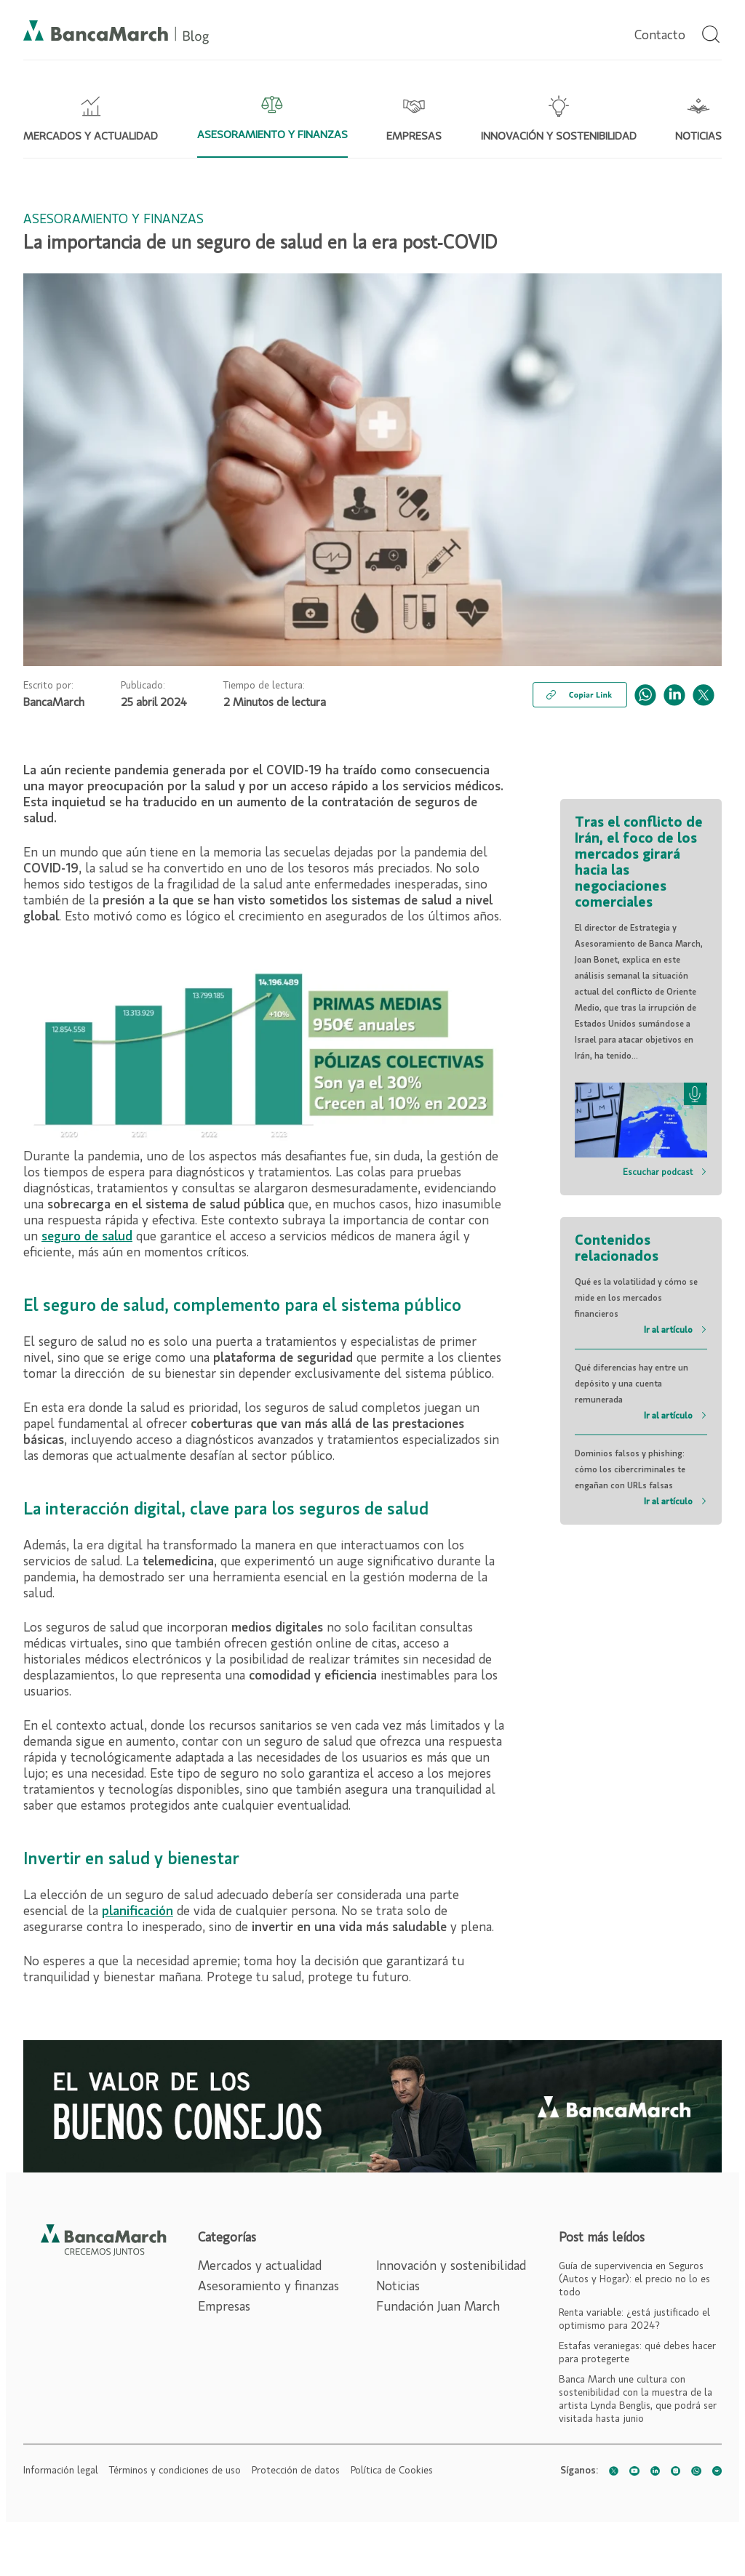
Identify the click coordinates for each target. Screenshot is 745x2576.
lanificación (141, 1911)
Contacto (659, 35)
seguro (62, 1236)
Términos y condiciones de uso (175, 2470)
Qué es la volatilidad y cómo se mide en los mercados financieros (641, 1308)
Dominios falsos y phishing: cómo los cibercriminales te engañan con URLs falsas (641, 1480)
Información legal (60, 2470)
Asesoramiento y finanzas (268, 2286)
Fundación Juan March (438, 2307)
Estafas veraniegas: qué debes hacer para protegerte (637, 2352)
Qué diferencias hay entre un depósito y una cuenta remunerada (641, 1394)
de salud (108, 1236)
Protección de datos (296, 2470)
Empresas (224, 2307)
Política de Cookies (392, 2470)
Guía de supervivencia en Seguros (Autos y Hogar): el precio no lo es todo (634, 2279)
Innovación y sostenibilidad (451, 2266)
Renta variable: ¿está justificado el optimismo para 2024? (634, 2319)
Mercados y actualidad (260, 2266)
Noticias (398, 2286)
